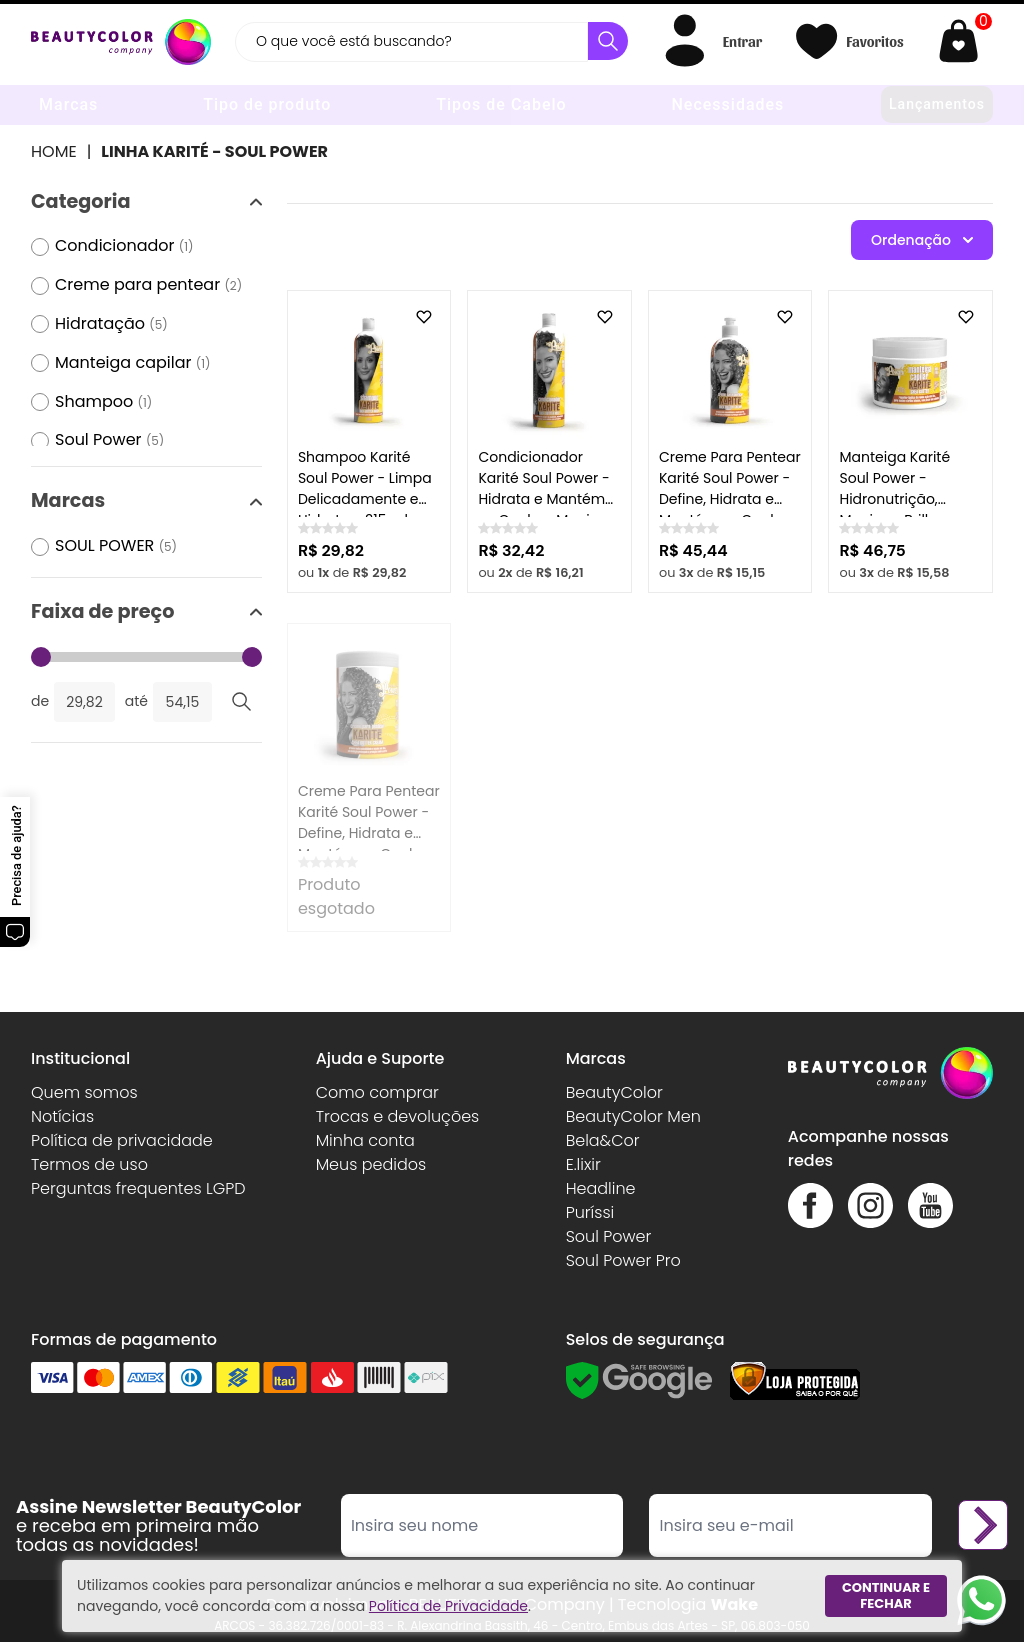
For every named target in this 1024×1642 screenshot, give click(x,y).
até (136, 701)
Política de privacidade (122, 1140)
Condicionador (124, 246)
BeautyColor (614, 1092)
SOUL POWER (116, 546)
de (40, 701)
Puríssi (590, 1212)
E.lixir (583, 1164)
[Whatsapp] (981, 1599)
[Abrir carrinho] (963, 41)
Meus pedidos (371, 1164)
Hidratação (111, 324)
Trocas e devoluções (398, 1116)
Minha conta (365, 1140)
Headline (601, 1188)
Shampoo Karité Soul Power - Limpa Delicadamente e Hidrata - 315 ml (365, 488)
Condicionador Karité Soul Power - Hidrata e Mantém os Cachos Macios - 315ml (547, 499)
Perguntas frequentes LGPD (138, 1188)
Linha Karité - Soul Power (214, 151)
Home (54, 151)
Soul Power (109, 440)
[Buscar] (608, 41)
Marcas (68, 104)
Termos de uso (89, 1164)
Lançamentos (937, 104)
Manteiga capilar (132, 363)
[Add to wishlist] (424, 317)
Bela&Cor (603, 1140)
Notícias (62, 1116)
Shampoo (103, 402)
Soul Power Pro (623, 1260)
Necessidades (727, 104)
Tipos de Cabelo (501, 104)
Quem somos (84, 1092)
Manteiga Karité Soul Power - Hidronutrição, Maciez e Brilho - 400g (896, 499)
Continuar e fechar (886, 1595)
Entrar (742, 41)
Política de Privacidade (448, 1606)
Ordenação (922, 240)
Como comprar (377, 1092)
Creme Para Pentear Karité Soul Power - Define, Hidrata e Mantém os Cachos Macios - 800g (369, 833)
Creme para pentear (148, 285)
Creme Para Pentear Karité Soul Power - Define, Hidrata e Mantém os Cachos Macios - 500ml (730, 499)
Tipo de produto (267, 104)
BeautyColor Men (633, 1116)
